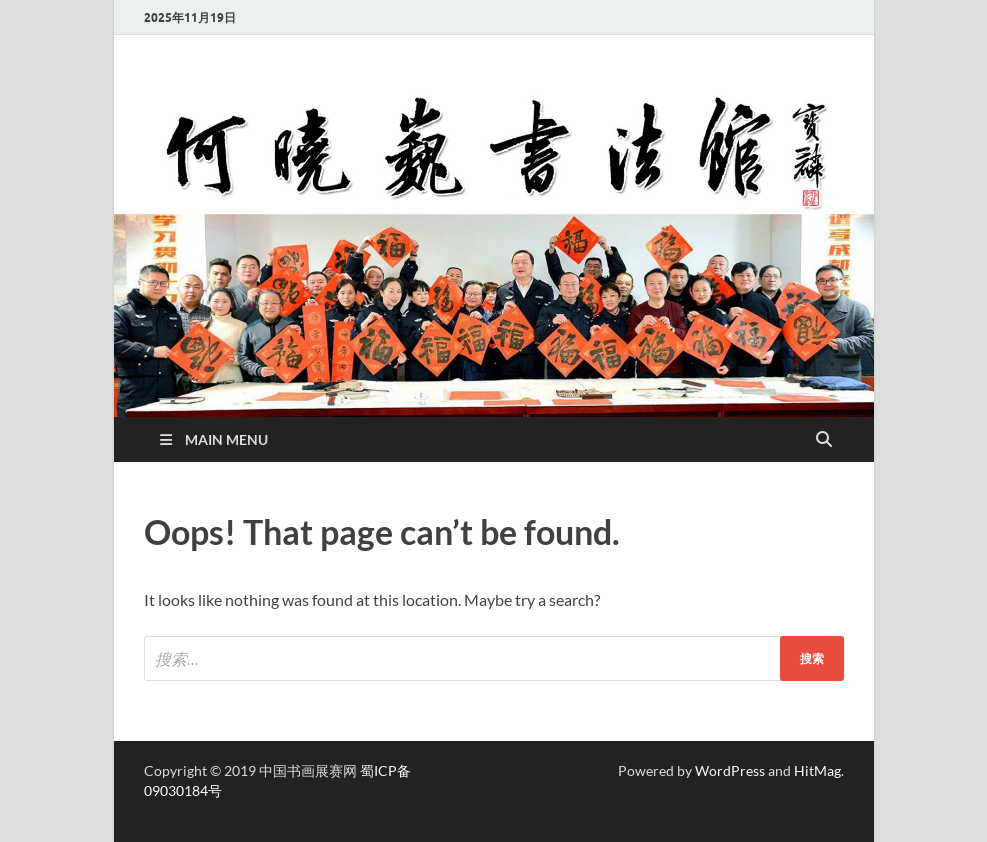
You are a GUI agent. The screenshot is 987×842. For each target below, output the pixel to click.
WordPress (730, 770)
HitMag (817, 770)
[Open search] (824, 440)
